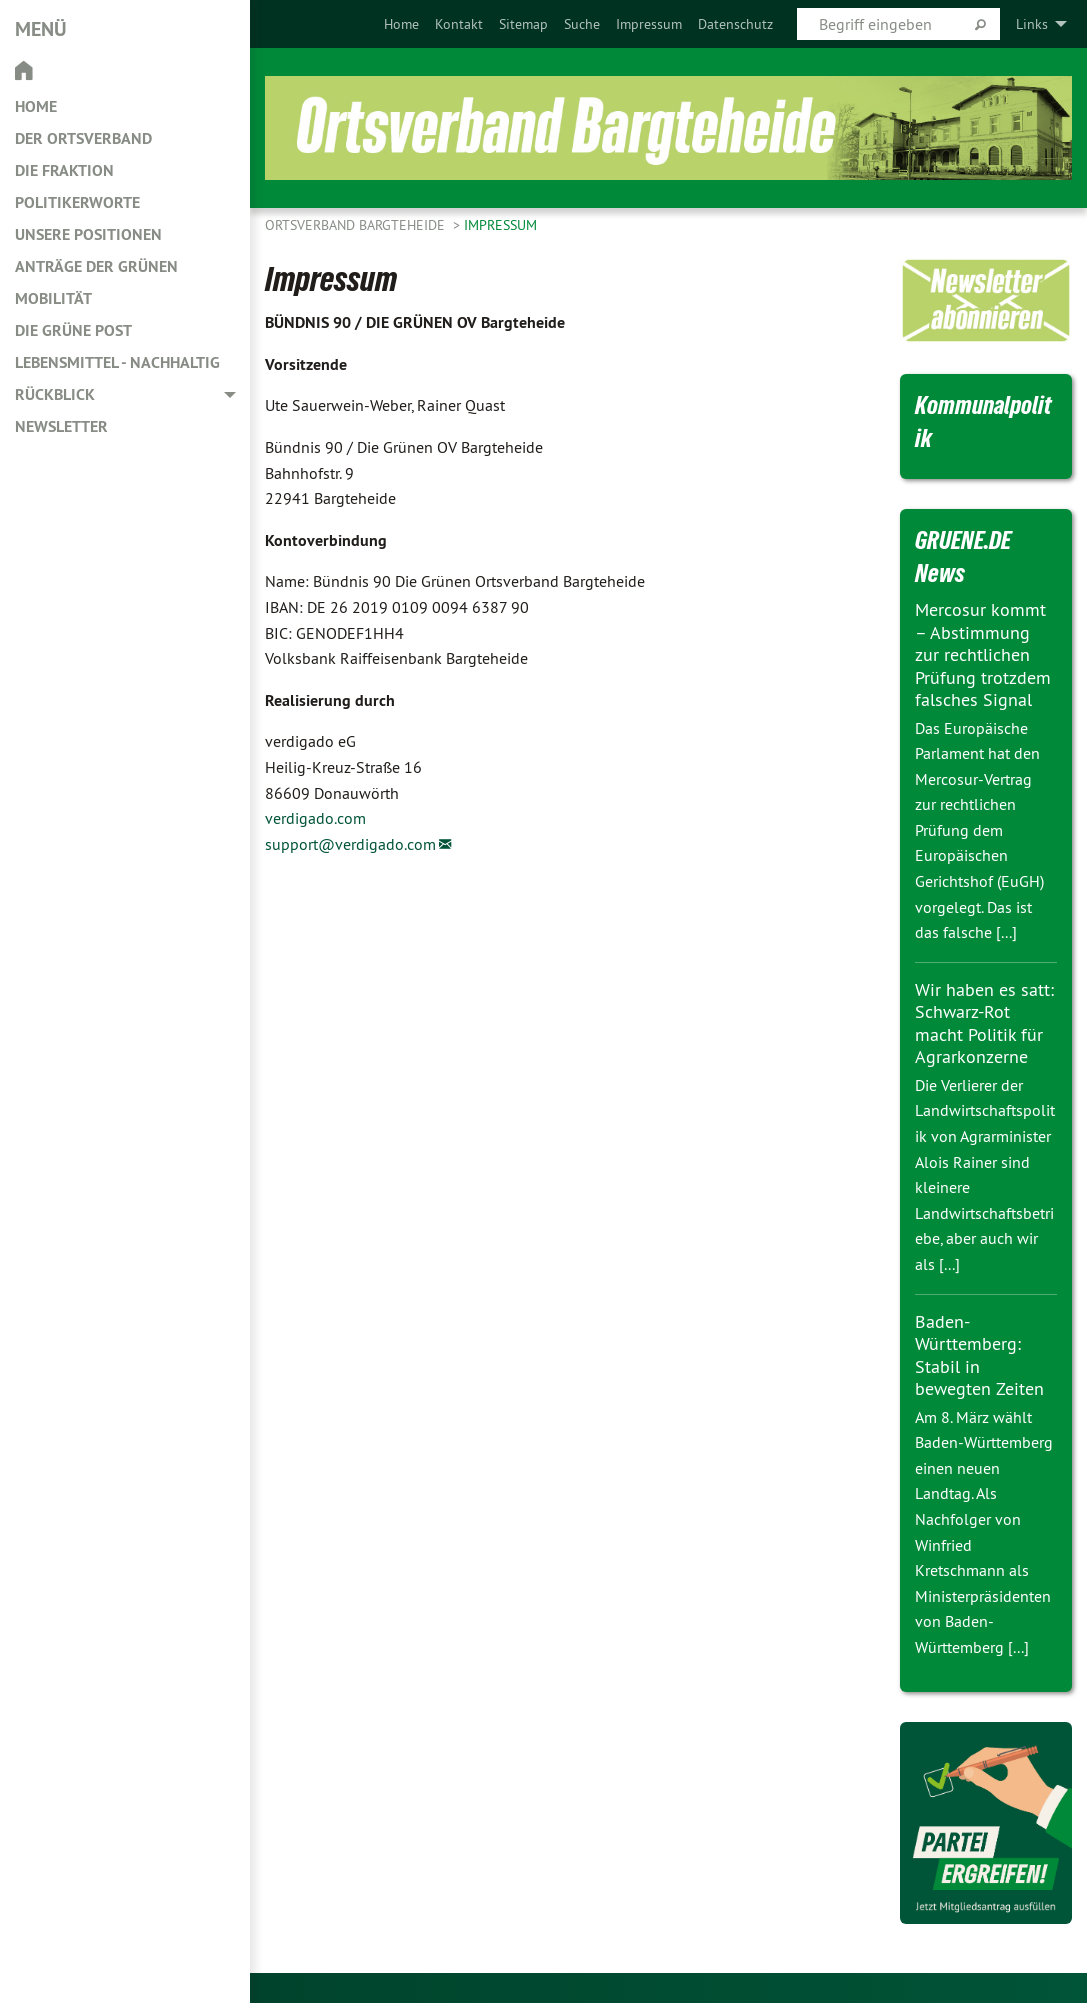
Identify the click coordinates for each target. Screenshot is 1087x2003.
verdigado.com (315, 818)
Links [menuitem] (1032, 24)
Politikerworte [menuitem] (77, 202)
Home (401, 24)
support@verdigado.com (350, 844)
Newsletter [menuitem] (61, 426)
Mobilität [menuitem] (53, 298)
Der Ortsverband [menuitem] (83, 138)
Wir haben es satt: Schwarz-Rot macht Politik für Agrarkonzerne (984, 1023)
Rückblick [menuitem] (55, 394)
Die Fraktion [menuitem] (64, 170)
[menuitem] (401, 24)
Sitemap (523, 24)
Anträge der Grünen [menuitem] (96, 266)
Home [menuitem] (36, 106)
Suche (582, 24)
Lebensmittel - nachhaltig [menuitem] (117, 362)
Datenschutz (735, 24)
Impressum (649, 24)
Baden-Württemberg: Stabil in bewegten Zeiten (979, 1355)
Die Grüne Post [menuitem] (73, 330)
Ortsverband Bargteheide (357, 225)
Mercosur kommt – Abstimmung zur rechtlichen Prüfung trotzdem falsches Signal (983, 654)
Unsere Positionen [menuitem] (88, 234)
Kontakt (459, 24)
